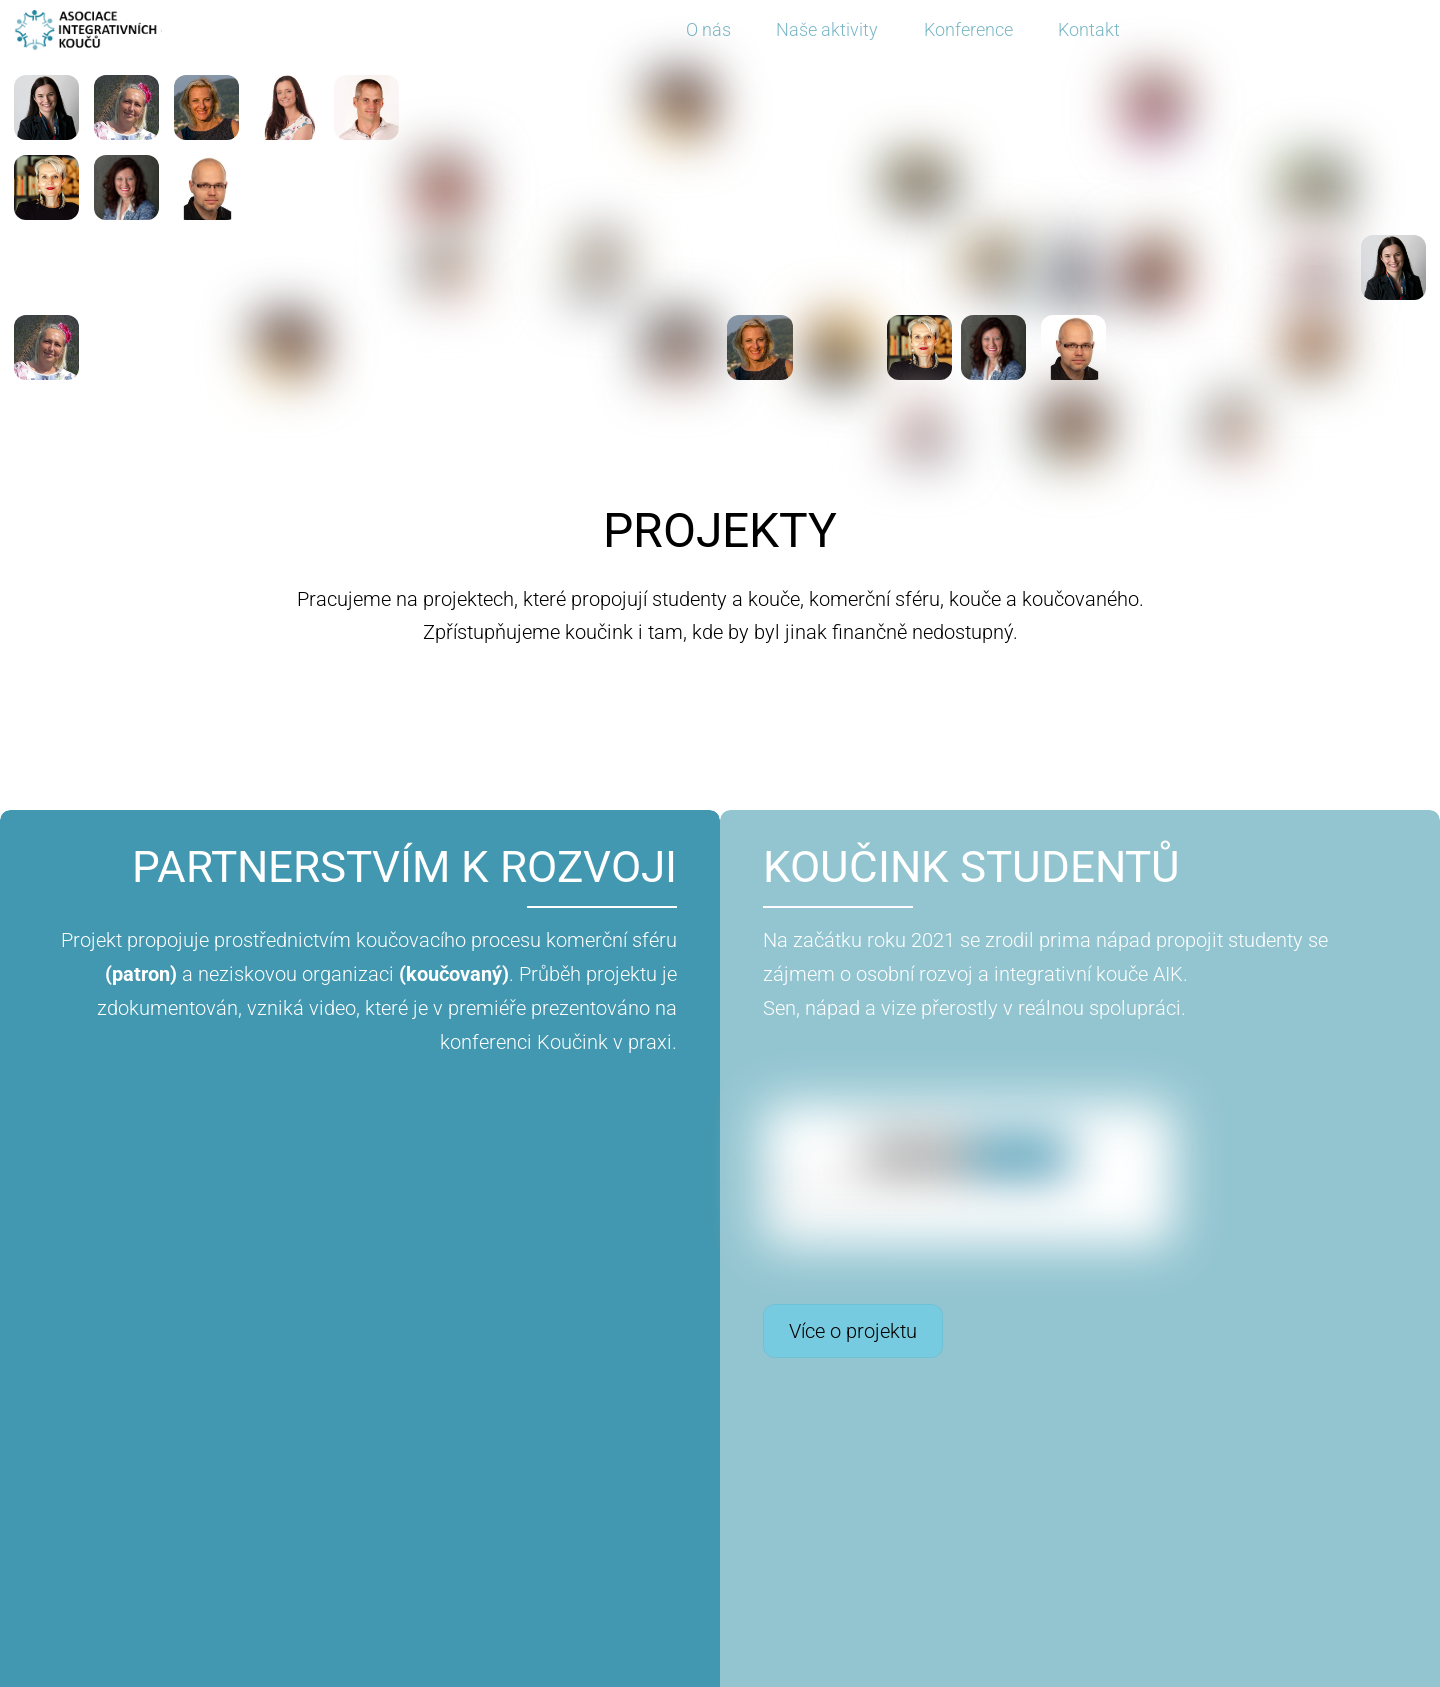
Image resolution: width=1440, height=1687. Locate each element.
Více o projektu (587, 1331)
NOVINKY (719, 1538)
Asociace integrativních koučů (708, 1672)
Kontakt (1089, 29)
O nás (708, 29)
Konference (968, 29)
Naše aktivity (827, 29)
